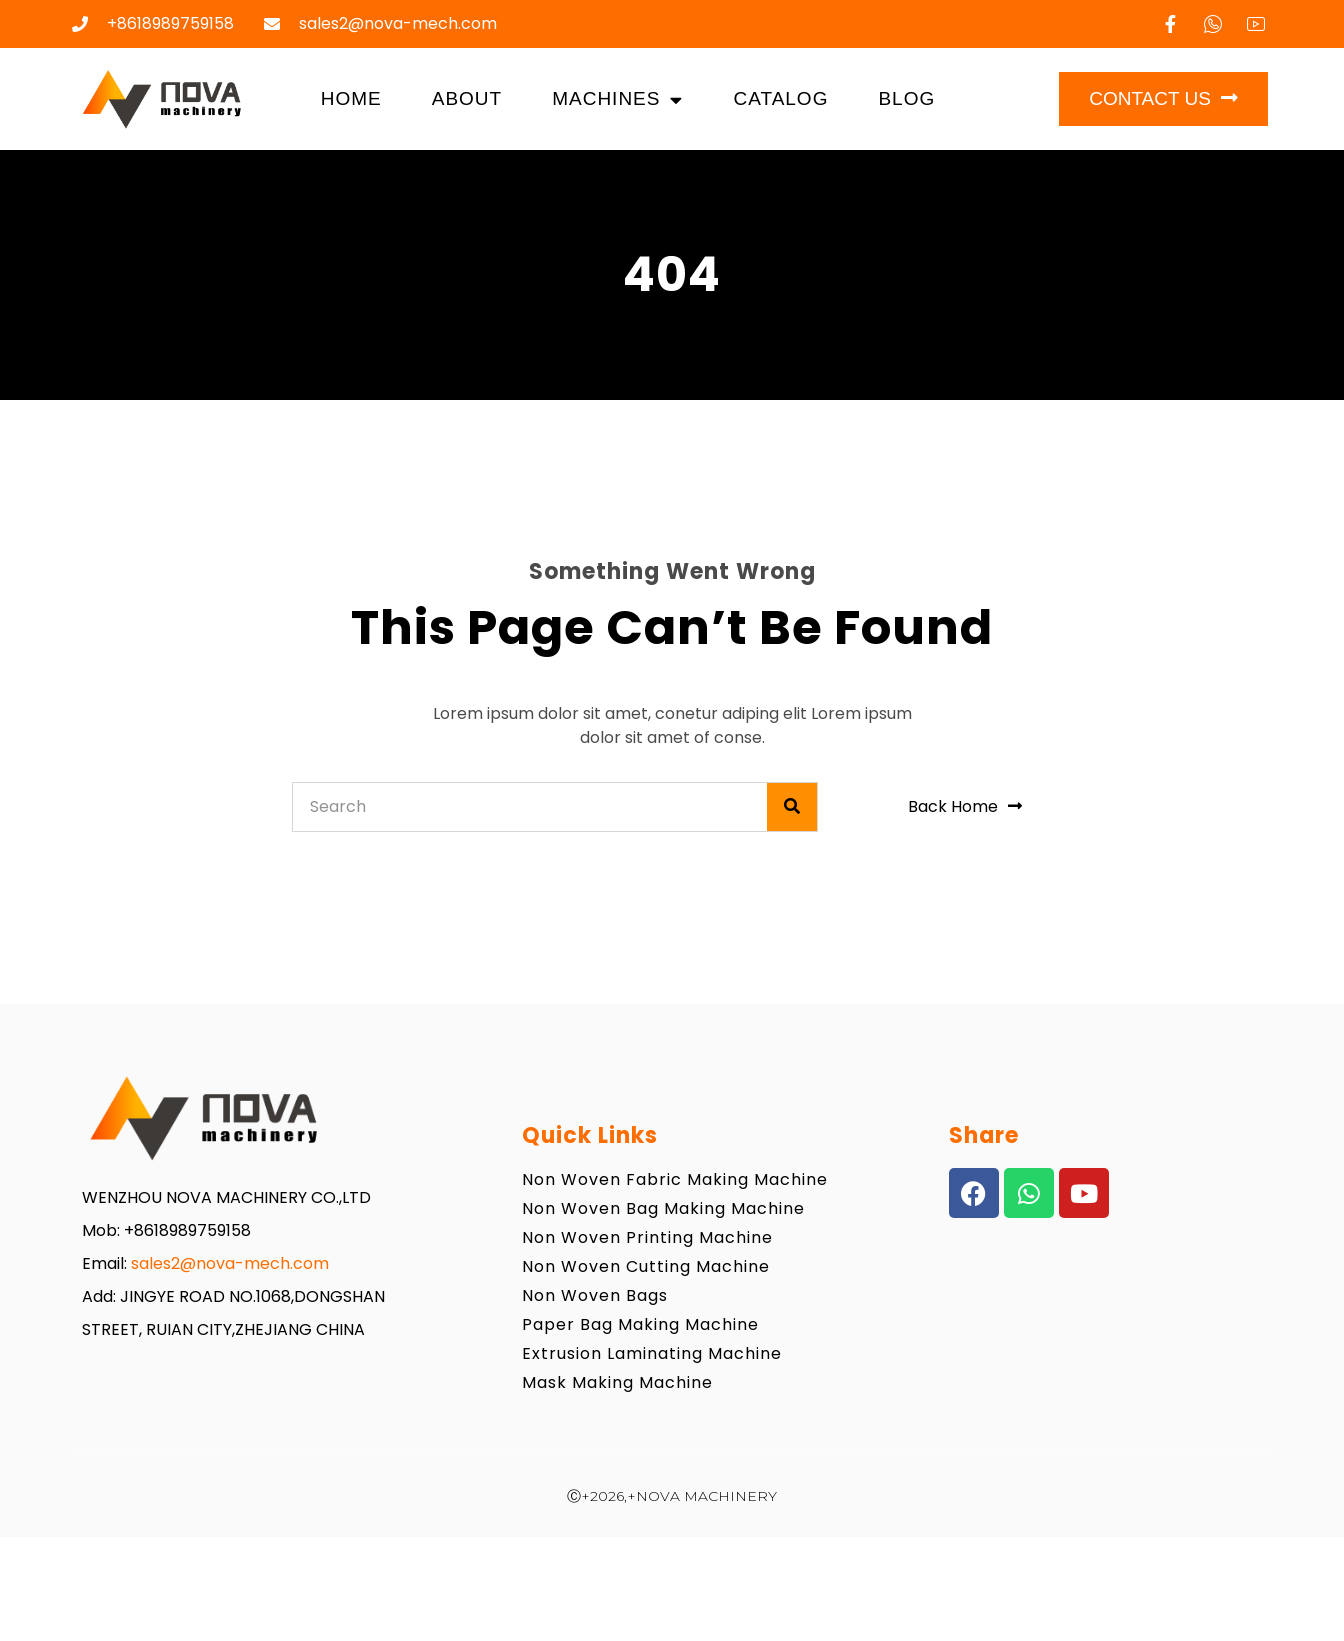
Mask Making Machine (617, 1382)
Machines (617, 99)
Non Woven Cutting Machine (646, 1266)
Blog (906, 98)
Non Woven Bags (595, 1295)
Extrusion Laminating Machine (652, 1353)
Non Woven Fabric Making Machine (675, 1179)
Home (351, 98)
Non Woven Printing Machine (647, 1237)
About (467, 98)
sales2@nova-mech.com (230, 1263)
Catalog (780, 98)
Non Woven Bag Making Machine (663, 1208)
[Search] (792, 807)
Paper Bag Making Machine (640, 1324)
